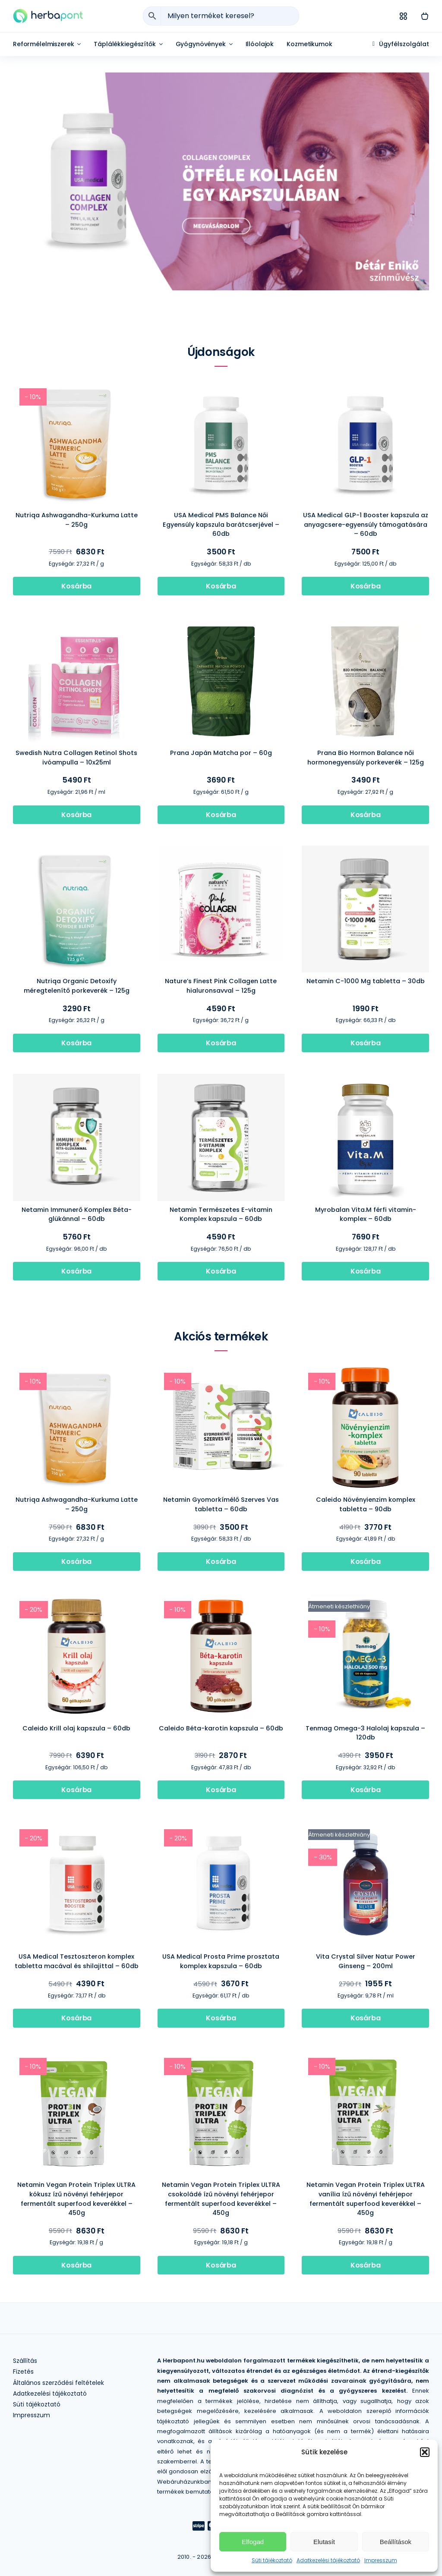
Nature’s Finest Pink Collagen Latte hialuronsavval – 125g (221, 986)
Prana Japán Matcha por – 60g (221, 753)
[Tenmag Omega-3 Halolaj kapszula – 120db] (365, 1598)
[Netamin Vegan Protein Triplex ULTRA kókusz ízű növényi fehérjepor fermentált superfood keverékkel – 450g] (76, 2055)
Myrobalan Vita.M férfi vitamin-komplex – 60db (365, 1214)
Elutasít (324, 2541)
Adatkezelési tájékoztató (328, 2560)
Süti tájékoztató (272, 2560)
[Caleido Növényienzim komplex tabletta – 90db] (365, 1370)
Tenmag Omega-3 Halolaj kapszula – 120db (365, 1733)
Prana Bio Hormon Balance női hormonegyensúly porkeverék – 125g (365, 758)
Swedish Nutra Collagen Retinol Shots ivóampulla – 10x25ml (76, 758)
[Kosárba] (76, 586)
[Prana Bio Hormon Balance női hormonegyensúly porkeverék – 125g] (365, 623)
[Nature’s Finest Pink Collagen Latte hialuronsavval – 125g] (221, 851)
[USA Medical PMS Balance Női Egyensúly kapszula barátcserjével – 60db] (221, 385)
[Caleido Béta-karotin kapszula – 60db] (221, 1598)
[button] (424, 2452)
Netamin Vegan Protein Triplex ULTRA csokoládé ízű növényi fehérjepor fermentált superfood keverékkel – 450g (221, 2198)
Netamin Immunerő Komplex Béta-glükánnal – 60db (77, 1214)
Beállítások (395, 2541)
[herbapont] (48, 12)
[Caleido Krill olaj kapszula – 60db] (76, 1598)
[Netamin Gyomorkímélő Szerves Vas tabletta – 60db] (221, 1370)
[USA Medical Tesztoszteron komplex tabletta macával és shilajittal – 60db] (76, 1826)
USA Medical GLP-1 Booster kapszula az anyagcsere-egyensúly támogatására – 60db (365, 524)
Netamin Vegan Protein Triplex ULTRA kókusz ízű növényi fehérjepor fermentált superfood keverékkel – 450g (76, 2198)
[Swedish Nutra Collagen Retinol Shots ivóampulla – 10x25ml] (76, 623)
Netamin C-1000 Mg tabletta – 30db (365, 981)
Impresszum (380, 2560)
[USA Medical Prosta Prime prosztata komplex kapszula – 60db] (221, 1826)
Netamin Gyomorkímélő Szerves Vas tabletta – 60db (221, 1504)
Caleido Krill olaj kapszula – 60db (76, 1728)
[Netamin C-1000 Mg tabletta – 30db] (365, 851)
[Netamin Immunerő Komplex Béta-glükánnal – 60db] (76, 1080)
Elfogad (253, 2541)
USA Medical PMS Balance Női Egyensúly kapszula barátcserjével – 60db (221, 524)
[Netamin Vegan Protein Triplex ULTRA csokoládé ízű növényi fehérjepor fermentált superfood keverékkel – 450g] (221, 2055)
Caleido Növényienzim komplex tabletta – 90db (365, 1504)
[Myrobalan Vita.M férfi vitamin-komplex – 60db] (365, 1080)
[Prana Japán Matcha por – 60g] (221, 623)
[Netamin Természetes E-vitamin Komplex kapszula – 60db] (221, 1080)
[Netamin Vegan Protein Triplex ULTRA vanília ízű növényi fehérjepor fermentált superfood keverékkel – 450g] (365, 2055)
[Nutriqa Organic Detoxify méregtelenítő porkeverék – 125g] (76, 851)
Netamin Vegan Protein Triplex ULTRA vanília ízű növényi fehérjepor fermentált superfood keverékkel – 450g (365, 2198)
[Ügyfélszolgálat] (401, 44)
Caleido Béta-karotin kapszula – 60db (221, 1728)
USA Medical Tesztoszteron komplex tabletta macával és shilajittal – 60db (77, 1961)
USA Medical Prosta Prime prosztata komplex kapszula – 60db (220, 1961)
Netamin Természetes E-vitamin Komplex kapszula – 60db (221, 1214)
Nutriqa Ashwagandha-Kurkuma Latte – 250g (77, 520)
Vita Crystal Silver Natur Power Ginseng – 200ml (365, 1961)
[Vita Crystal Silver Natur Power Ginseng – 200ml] (365, 1826)
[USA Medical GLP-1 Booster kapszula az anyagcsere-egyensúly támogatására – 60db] (365, 385)
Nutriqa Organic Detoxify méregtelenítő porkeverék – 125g (76, 986)
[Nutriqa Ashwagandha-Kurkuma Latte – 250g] (76, 385)
